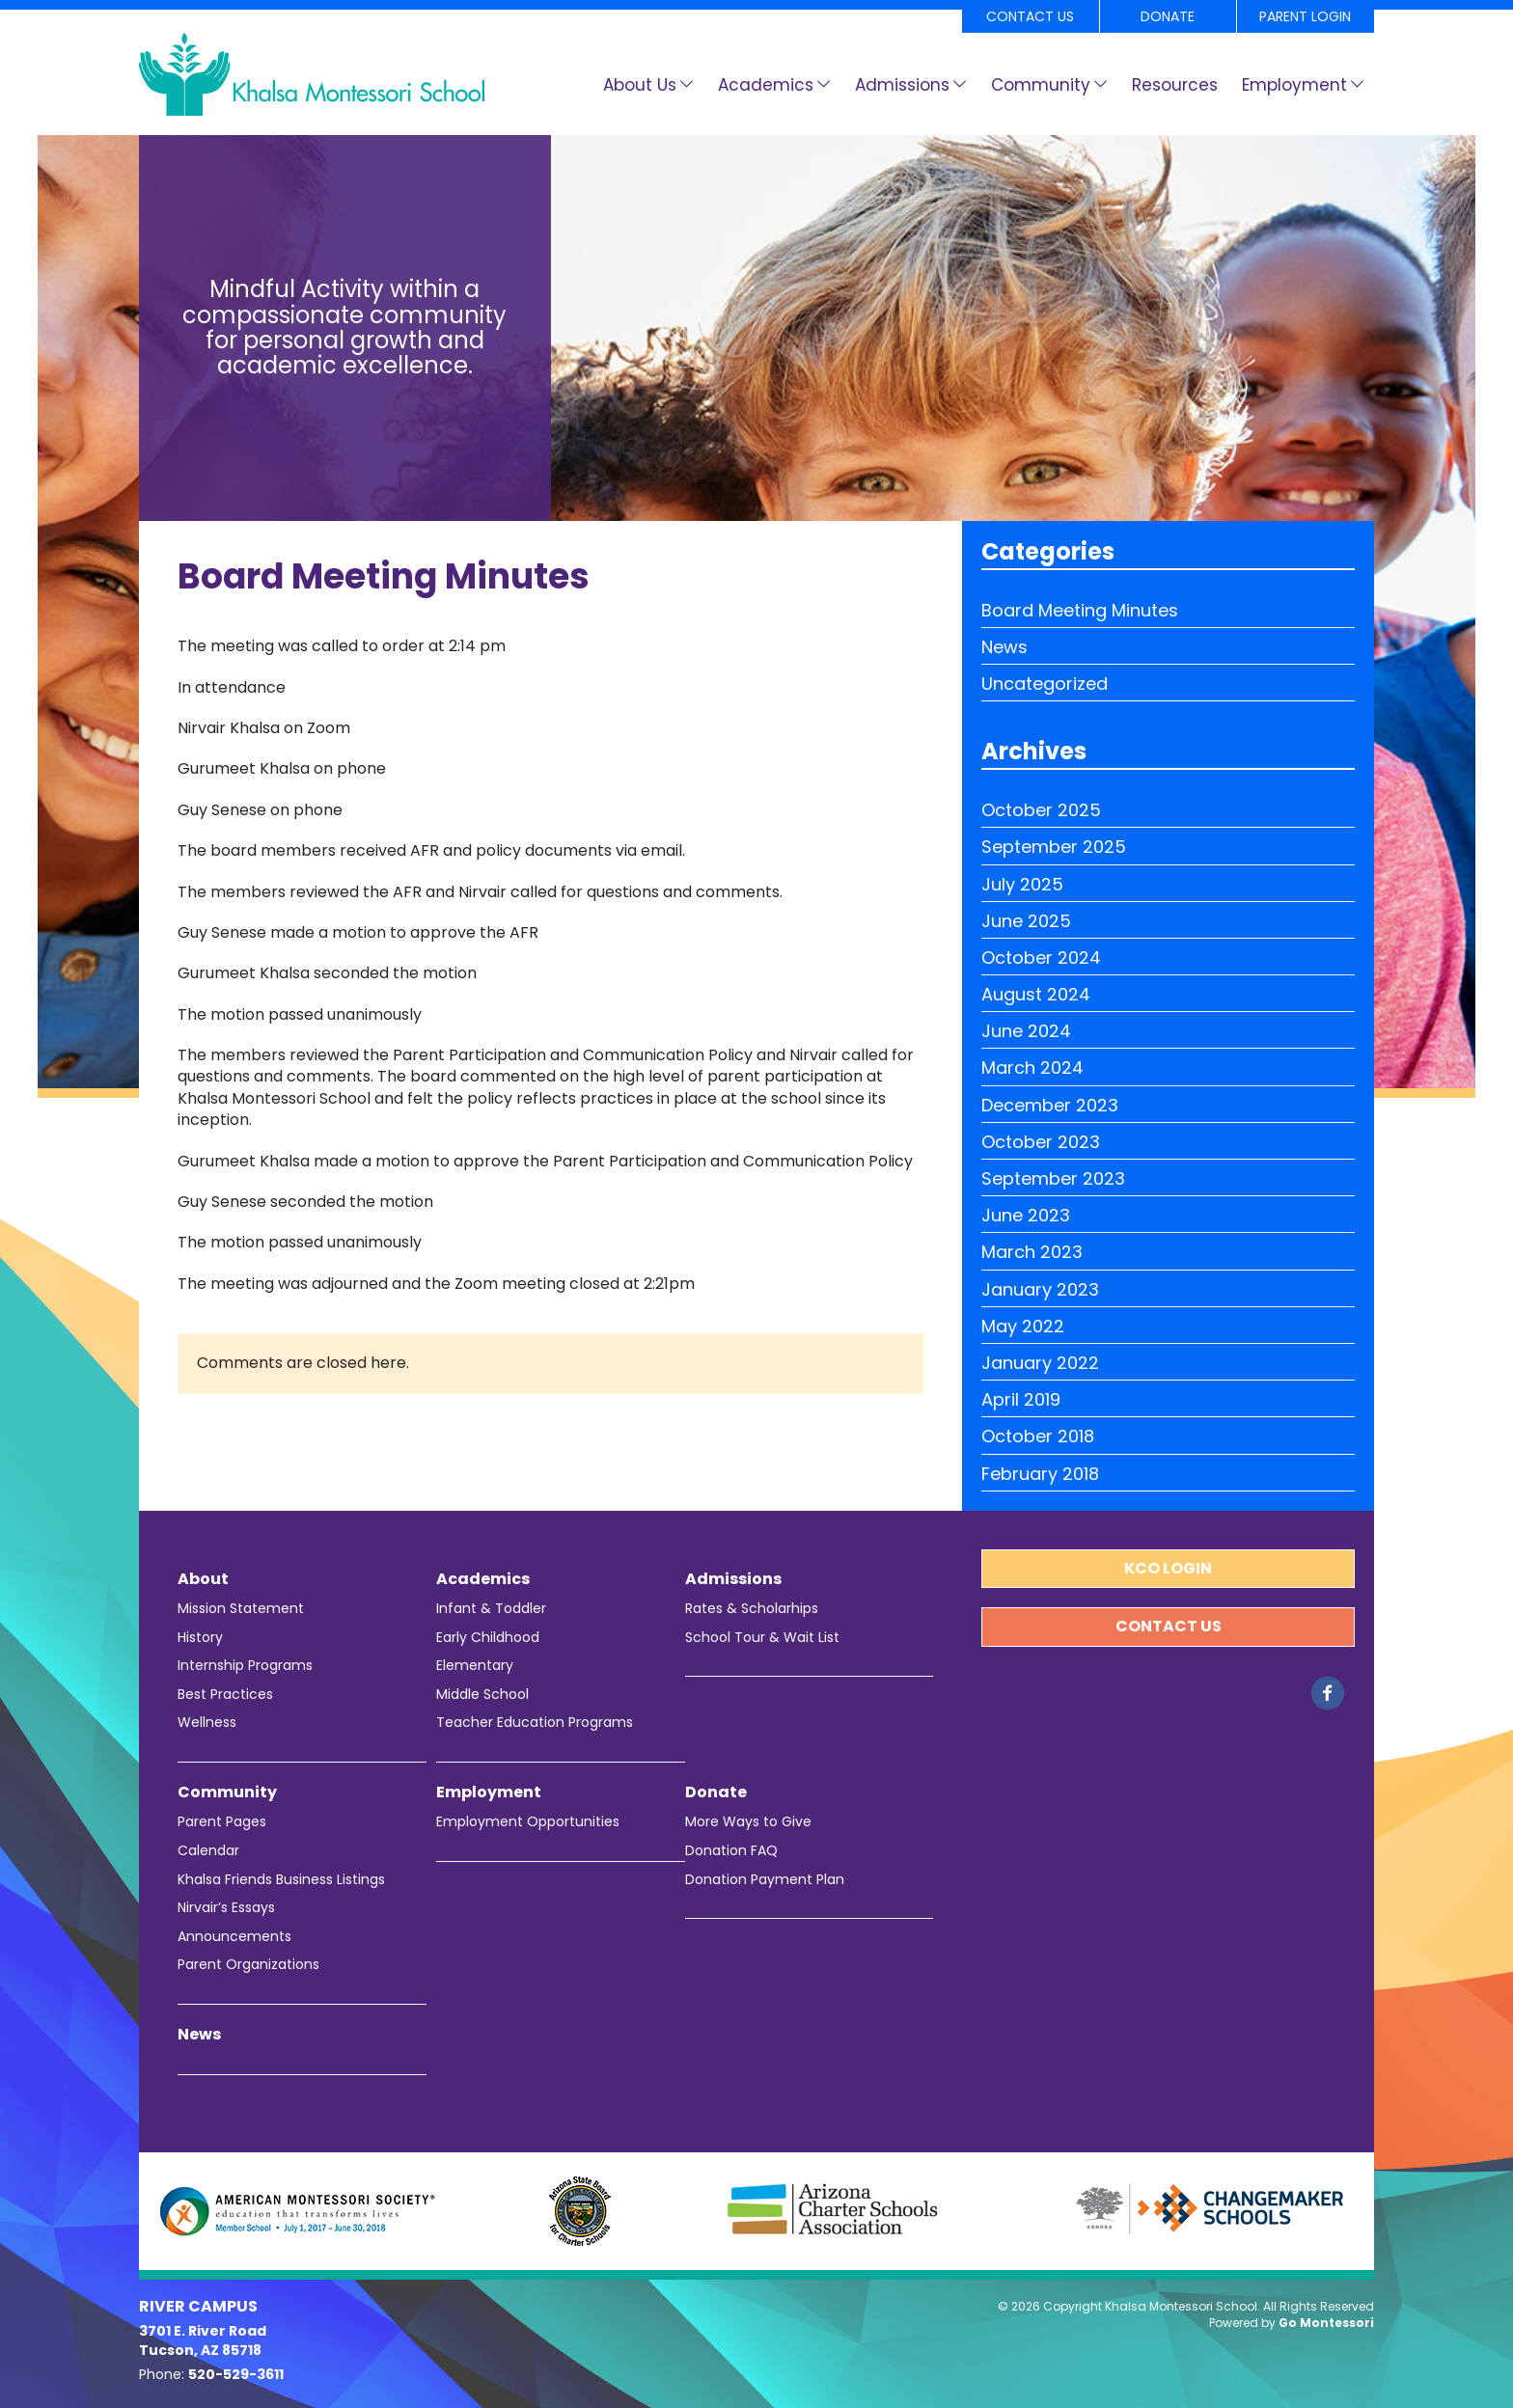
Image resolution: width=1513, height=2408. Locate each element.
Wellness (207, 1722)
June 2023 (1025, 1215)
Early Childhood (487, 1637)
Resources (1175, 84)
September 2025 (1053, 847)
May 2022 (1022, 1326)
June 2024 (1026, 1031)
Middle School (482, 1694)
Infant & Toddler (491, 1609)
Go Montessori (1326, 2322)
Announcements (234, 1937)
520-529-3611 (236, 2374)
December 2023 (1049, 1105)
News (1004, 647)
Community (1040, 84)
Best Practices (225, 1694)
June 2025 (1026, 921)
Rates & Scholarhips (751, 1609)
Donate (1168, 16)
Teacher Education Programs (534, 1722)
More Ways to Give (748, 1822)
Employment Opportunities (527, 1822)
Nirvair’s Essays (226, 1908)
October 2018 (1037, 1436)
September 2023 (1053, 1178)
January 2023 (1040, 1289)
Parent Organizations (248, 1965)
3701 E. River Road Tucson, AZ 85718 (202, 2340)
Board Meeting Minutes (1079, 610)
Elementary (474, 1665)
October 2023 (1040, 1142)
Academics (765, 84)
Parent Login (1305, 16)
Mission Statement (241, 1609)
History (200, 1637)
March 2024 (1032, 1067)
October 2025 (1041, 810)
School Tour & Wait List (762, 1637)
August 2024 (1035, 994)
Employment (1294, 84)
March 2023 (1032, 1252)
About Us (639, 84)
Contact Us (1030, 16)
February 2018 (1040, 1474)
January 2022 (1040, 1363)
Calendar (208, 1851)
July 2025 (1022, 884)
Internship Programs (245, 1665)
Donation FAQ (731, 1851)
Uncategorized (1044, 683)
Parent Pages (222, 1822)
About (203, 1579)
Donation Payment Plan (764, 1880)
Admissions (902, 84)
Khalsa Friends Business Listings (281, 1880)
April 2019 (1020, 1399)
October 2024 (1041, 957)
